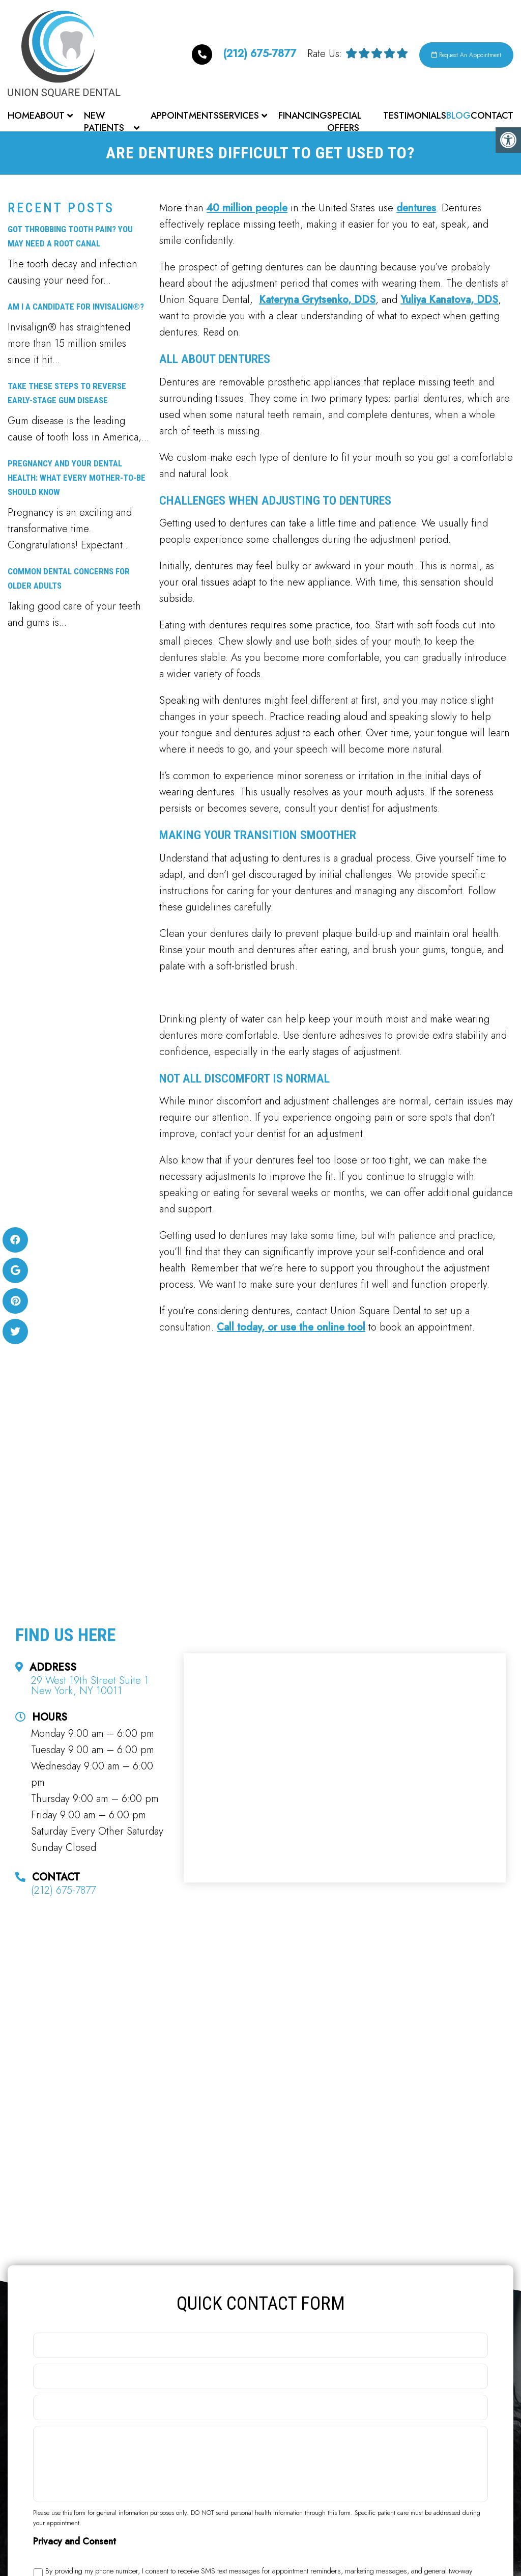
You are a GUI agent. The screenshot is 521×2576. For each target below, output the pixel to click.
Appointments (185, 116)
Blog (458, 116)
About (50, 116)
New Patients (104, 122)
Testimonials (414, 116)
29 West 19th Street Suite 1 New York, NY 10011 (90, 1689)
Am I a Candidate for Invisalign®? (76, 309)
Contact (492, 116)
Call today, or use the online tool (291, 1330)
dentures (416, 211)
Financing (302, 116)
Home (21, 116)
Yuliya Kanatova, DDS (449, 302)
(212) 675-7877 (216, 53)
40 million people (247, 211)
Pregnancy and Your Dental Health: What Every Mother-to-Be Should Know (77, 480)
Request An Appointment (456, 55)
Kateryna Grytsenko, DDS (317, 302)
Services (239, 116)
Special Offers (344, 122)
